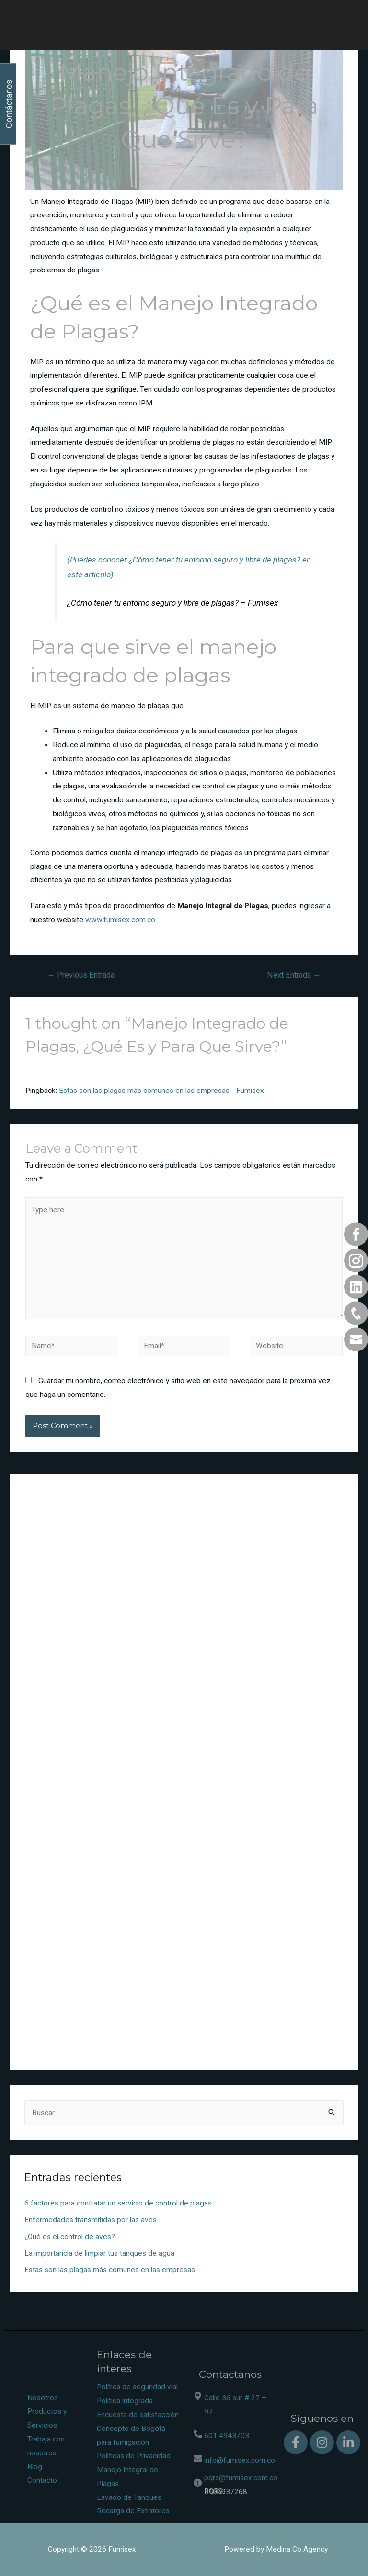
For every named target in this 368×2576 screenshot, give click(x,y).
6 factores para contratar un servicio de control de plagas (118, 2203)
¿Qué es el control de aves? (69, 2236)
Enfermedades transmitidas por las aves (90, 2220)
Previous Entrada (81, 974)
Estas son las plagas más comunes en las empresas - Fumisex (161, 1090)
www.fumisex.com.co (120, 919)
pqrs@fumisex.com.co (240, 2478)
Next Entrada (294, 974)
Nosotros (42, 2398)
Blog (34, 2467)
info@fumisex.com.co (239, 2460)
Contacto (42, 2480)
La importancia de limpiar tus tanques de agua (99, 2253)
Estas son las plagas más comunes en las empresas (109, 2269)
